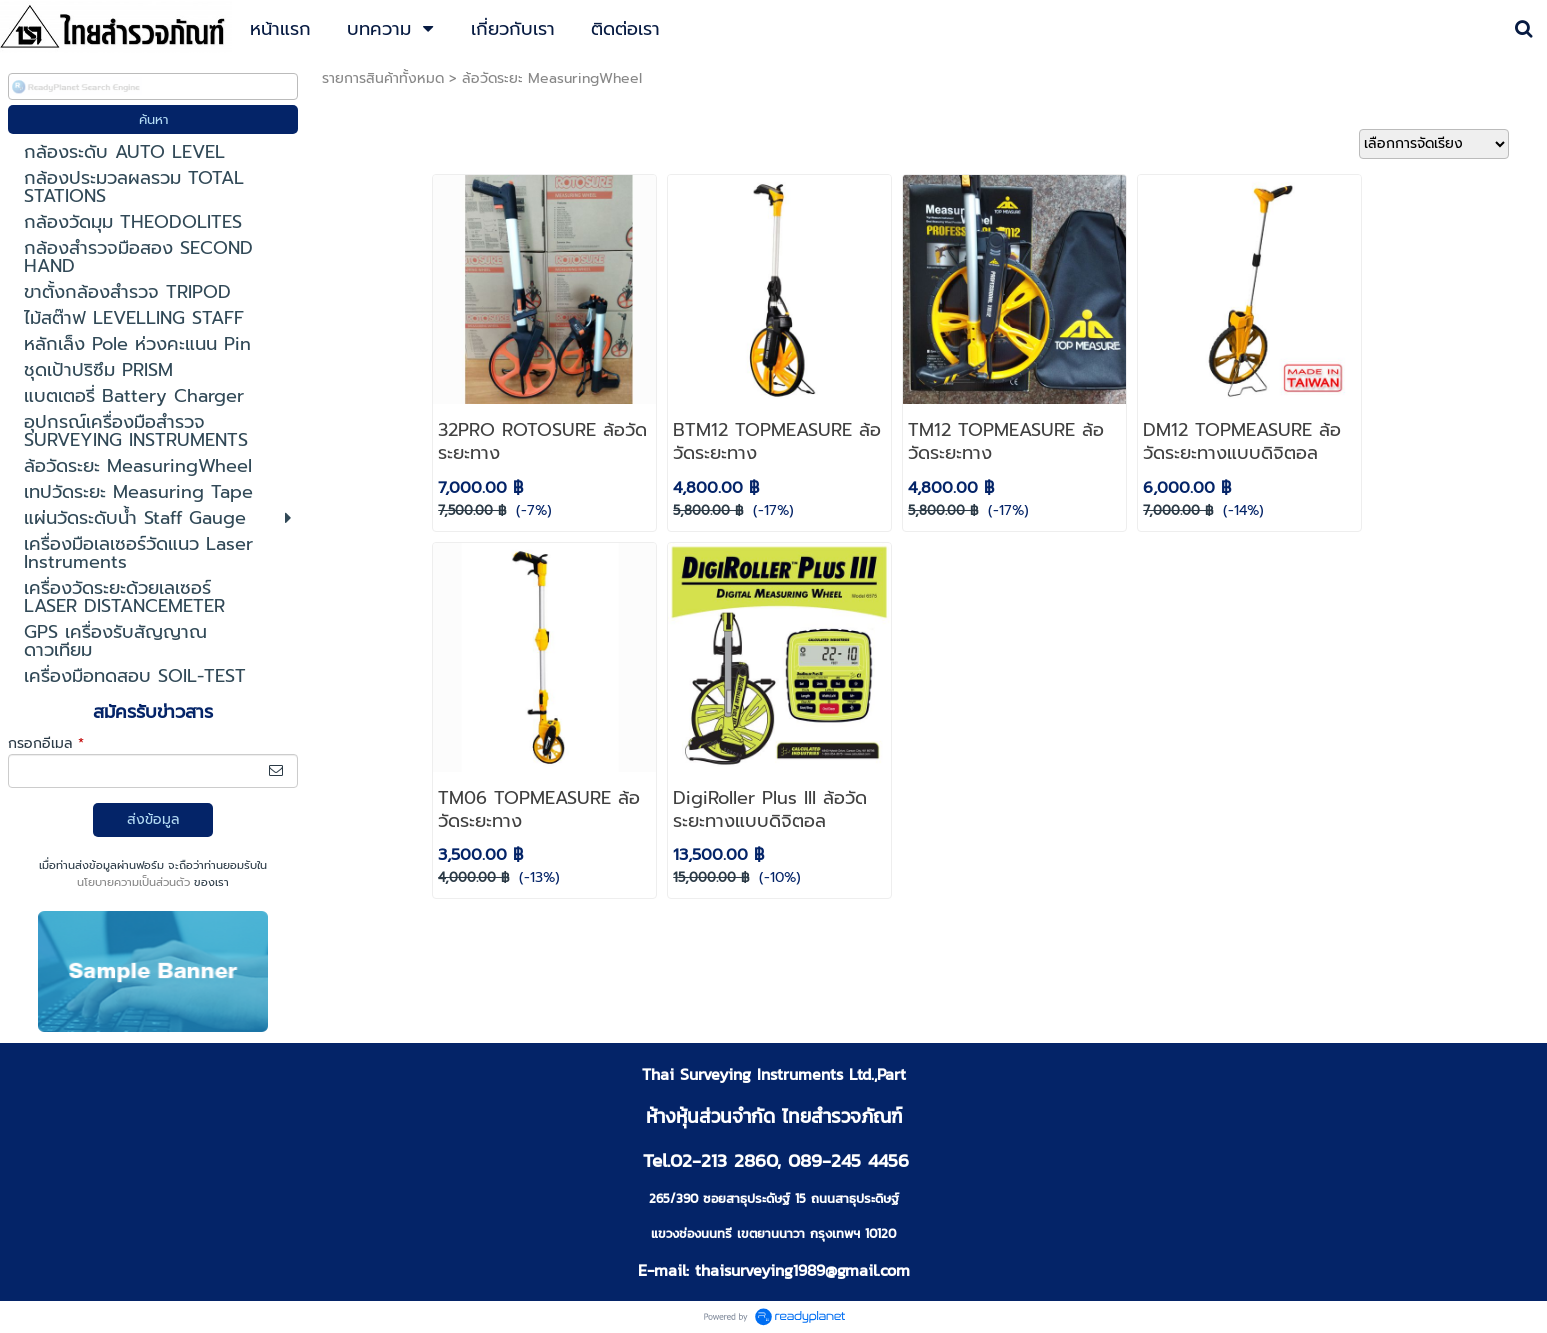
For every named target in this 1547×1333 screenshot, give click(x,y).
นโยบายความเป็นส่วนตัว (133, 882)
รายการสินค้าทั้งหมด (383, 78)
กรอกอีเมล (46, 743)
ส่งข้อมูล (153, 819)
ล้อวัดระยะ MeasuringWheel (552, 78)
